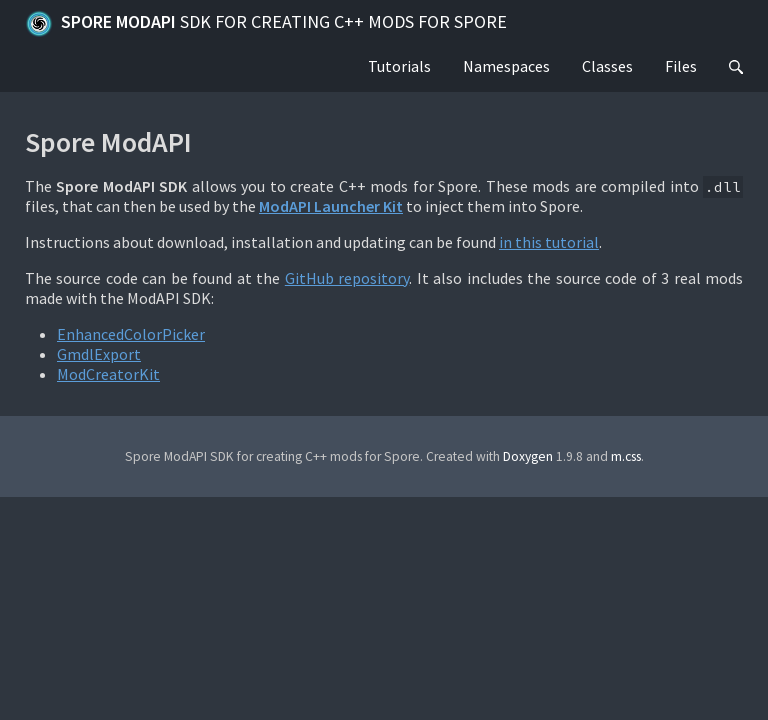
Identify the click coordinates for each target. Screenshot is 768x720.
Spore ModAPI (266, 24)
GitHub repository (347, 278)
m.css (626, 456)
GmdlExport (99, 354)
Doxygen (528, 456)
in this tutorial (549, 242)
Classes (607, 66)
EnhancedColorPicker (131, 334)
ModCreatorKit (108, 374)
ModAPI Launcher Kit (331, 206)
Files (681, 66)
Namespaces (506, 66)
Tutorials (399, 66)
